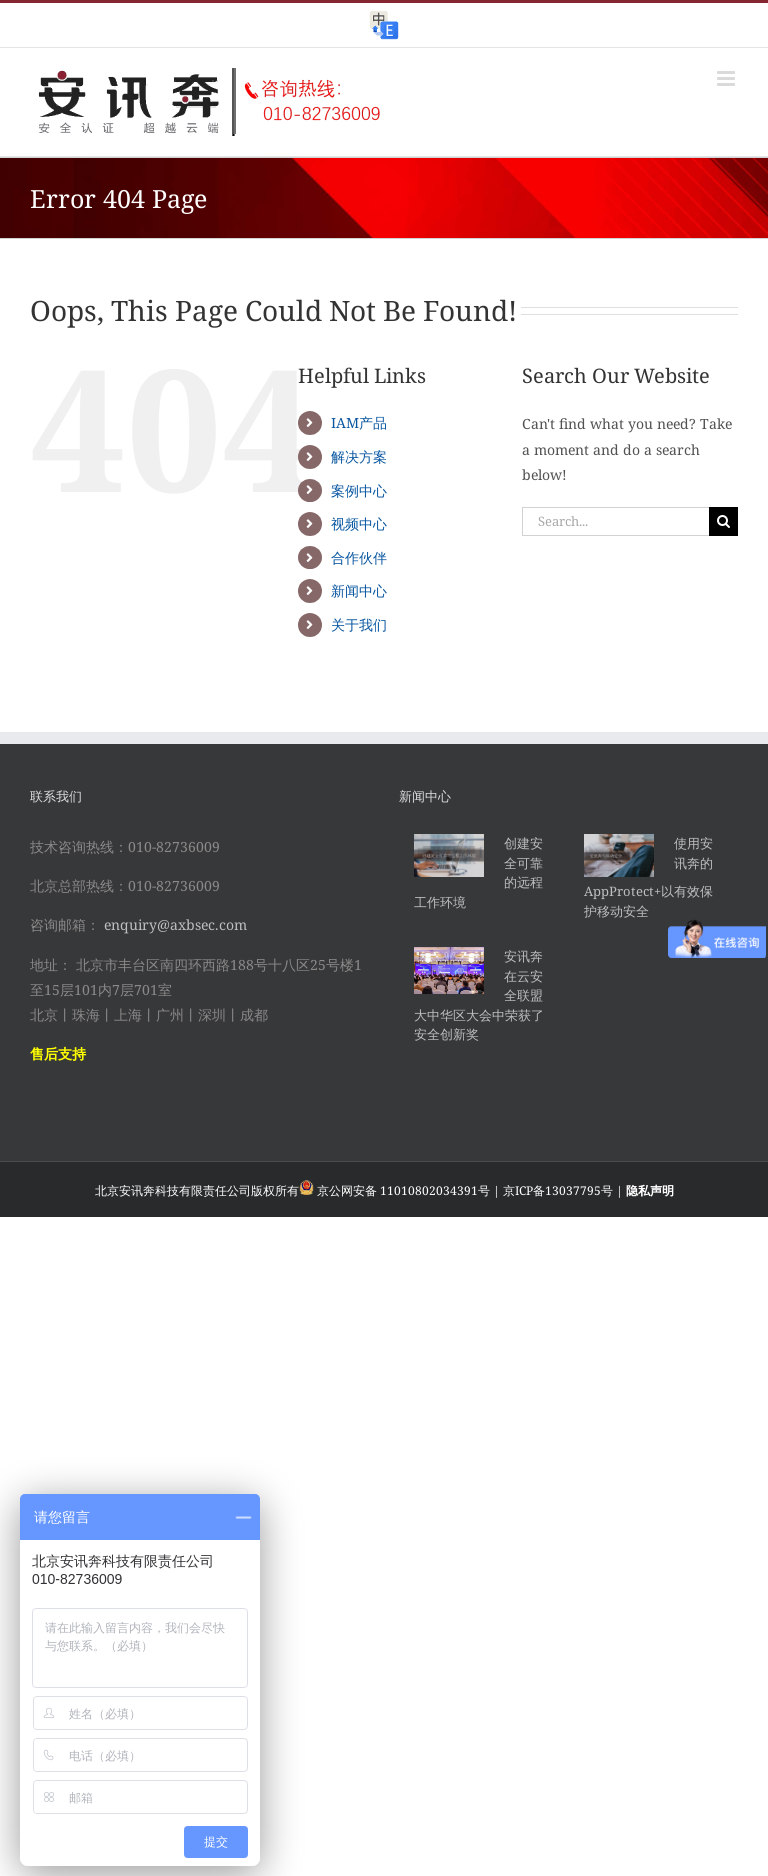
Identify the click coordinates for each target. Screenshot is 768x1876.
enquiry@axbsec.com (175, 924)
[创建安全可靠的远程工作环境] (449, 855)
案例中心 (359, 490)
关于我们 (359, 624)
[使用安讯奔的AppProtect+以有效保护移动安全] (619, 855)
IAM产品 (359, 422)
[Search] (723, 521)
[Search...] (615, 521)
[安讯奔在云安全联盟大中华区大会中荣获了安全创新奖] (449, 970)
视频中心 (359, 523)
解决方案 (359, 456)
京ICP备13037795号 (558, 1190)
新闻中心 (359, 590)
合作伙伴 (359, 557)
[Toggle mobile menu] (727, 78)
